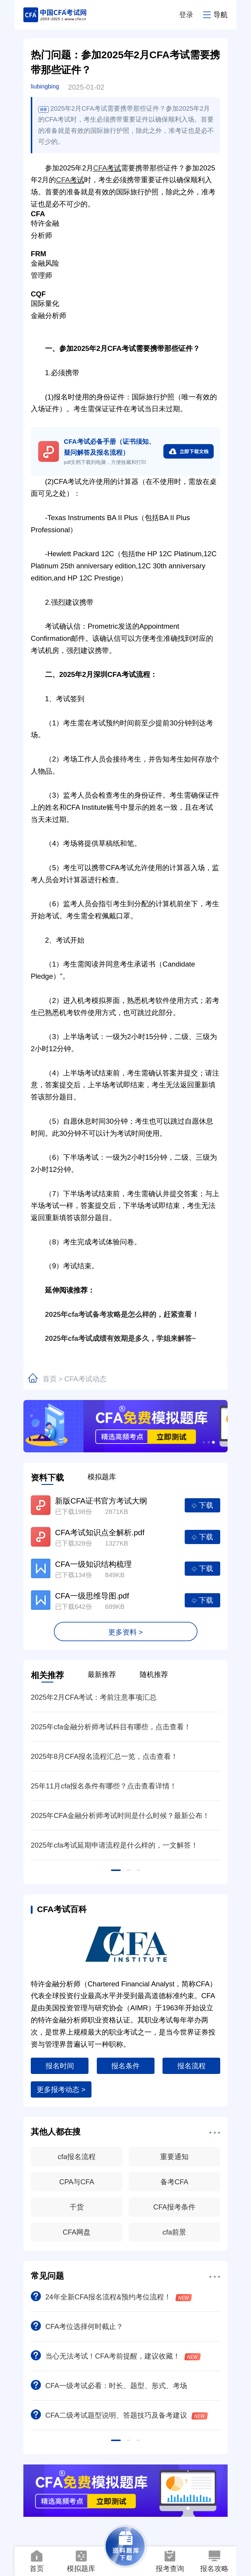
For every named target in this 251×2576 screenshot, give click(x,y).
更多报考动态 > (61, 2089)
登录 (186, 15)
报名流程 (191, 2066)
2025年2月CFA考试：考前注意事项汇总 (94, 1697)
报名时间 (60, 2066)
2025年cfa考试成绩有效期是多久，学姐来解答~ (113, 1338)
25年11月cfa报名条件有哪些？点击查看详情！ (104, 1786)
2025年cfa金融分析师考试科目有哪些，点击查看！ (111, 1727)
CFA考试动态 (85, 1379)
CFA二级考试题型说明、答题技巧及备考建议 (119, 2415)
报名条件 (125, 2066)
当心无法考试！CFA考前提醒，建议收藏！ (116, 2356)
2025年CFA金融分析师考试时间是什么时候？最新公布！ (120, 1816)
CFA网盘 (77, 2232)
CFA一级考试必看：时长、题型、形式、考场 (109, 2386)
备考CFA (174, 2182)
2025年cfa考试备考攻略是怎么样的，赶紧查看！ (115, 1314)
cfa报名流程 (77, 2157)
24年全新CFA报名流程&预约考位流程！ (111, 2297)
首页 (50, 1379)
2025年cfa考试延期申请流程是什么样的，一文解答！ (114, 1845)
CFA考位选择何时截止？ (77, 2326)
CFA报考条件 (174, 2207)
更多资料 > (125, 1632)
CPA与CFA (76, 2182)
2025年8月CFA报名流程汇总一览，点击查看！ (104, 1756)
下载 (202, 1505)
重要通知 (174, 2157)
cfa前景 (174, 2232)
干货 (77, 2207)
